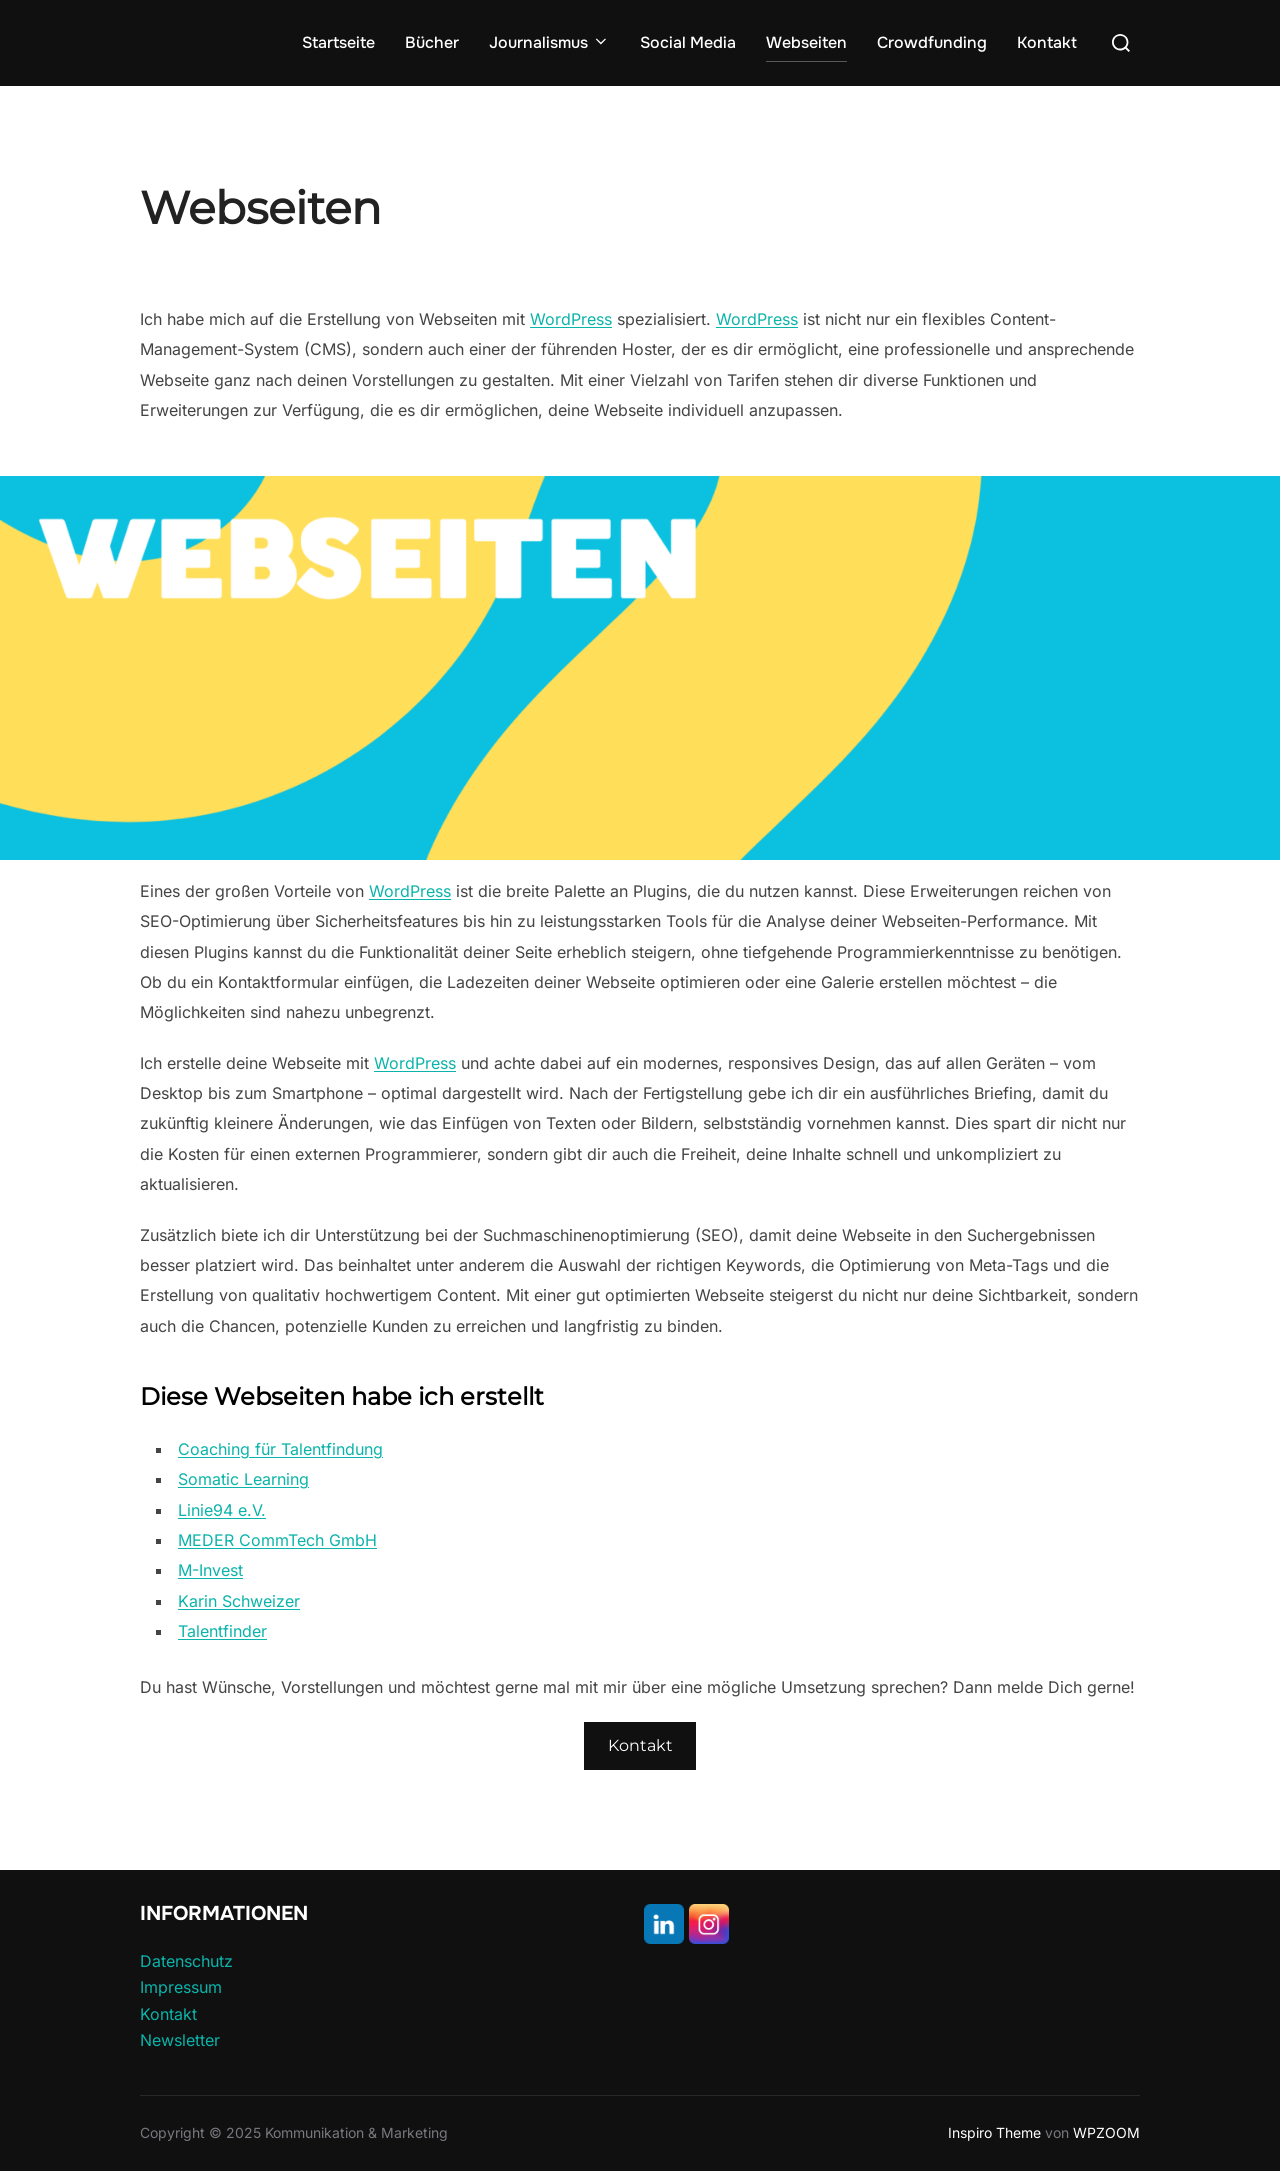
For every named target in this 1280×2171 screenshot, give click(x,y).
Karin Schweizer (239, 1601)
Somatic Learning (243, 1479)
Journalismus (549, 42)
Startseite (338, 42)
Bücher (432, 42)
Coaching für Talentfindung (280, 1449)
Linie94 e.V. (222, 1510)
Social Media (688, 42)
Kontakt (1047, 42)
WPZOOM (1106, 2132)
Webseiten (806, 42)
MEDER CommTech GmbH (277, 1540)
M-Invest (210, 1570)
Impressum (181, 1987)
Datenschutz (186, 1961)
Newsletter (180, 2040)
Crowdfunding (932, 42)
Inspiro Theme (994, 2132)
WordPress (571, 319)
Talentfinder (222, 1631)
